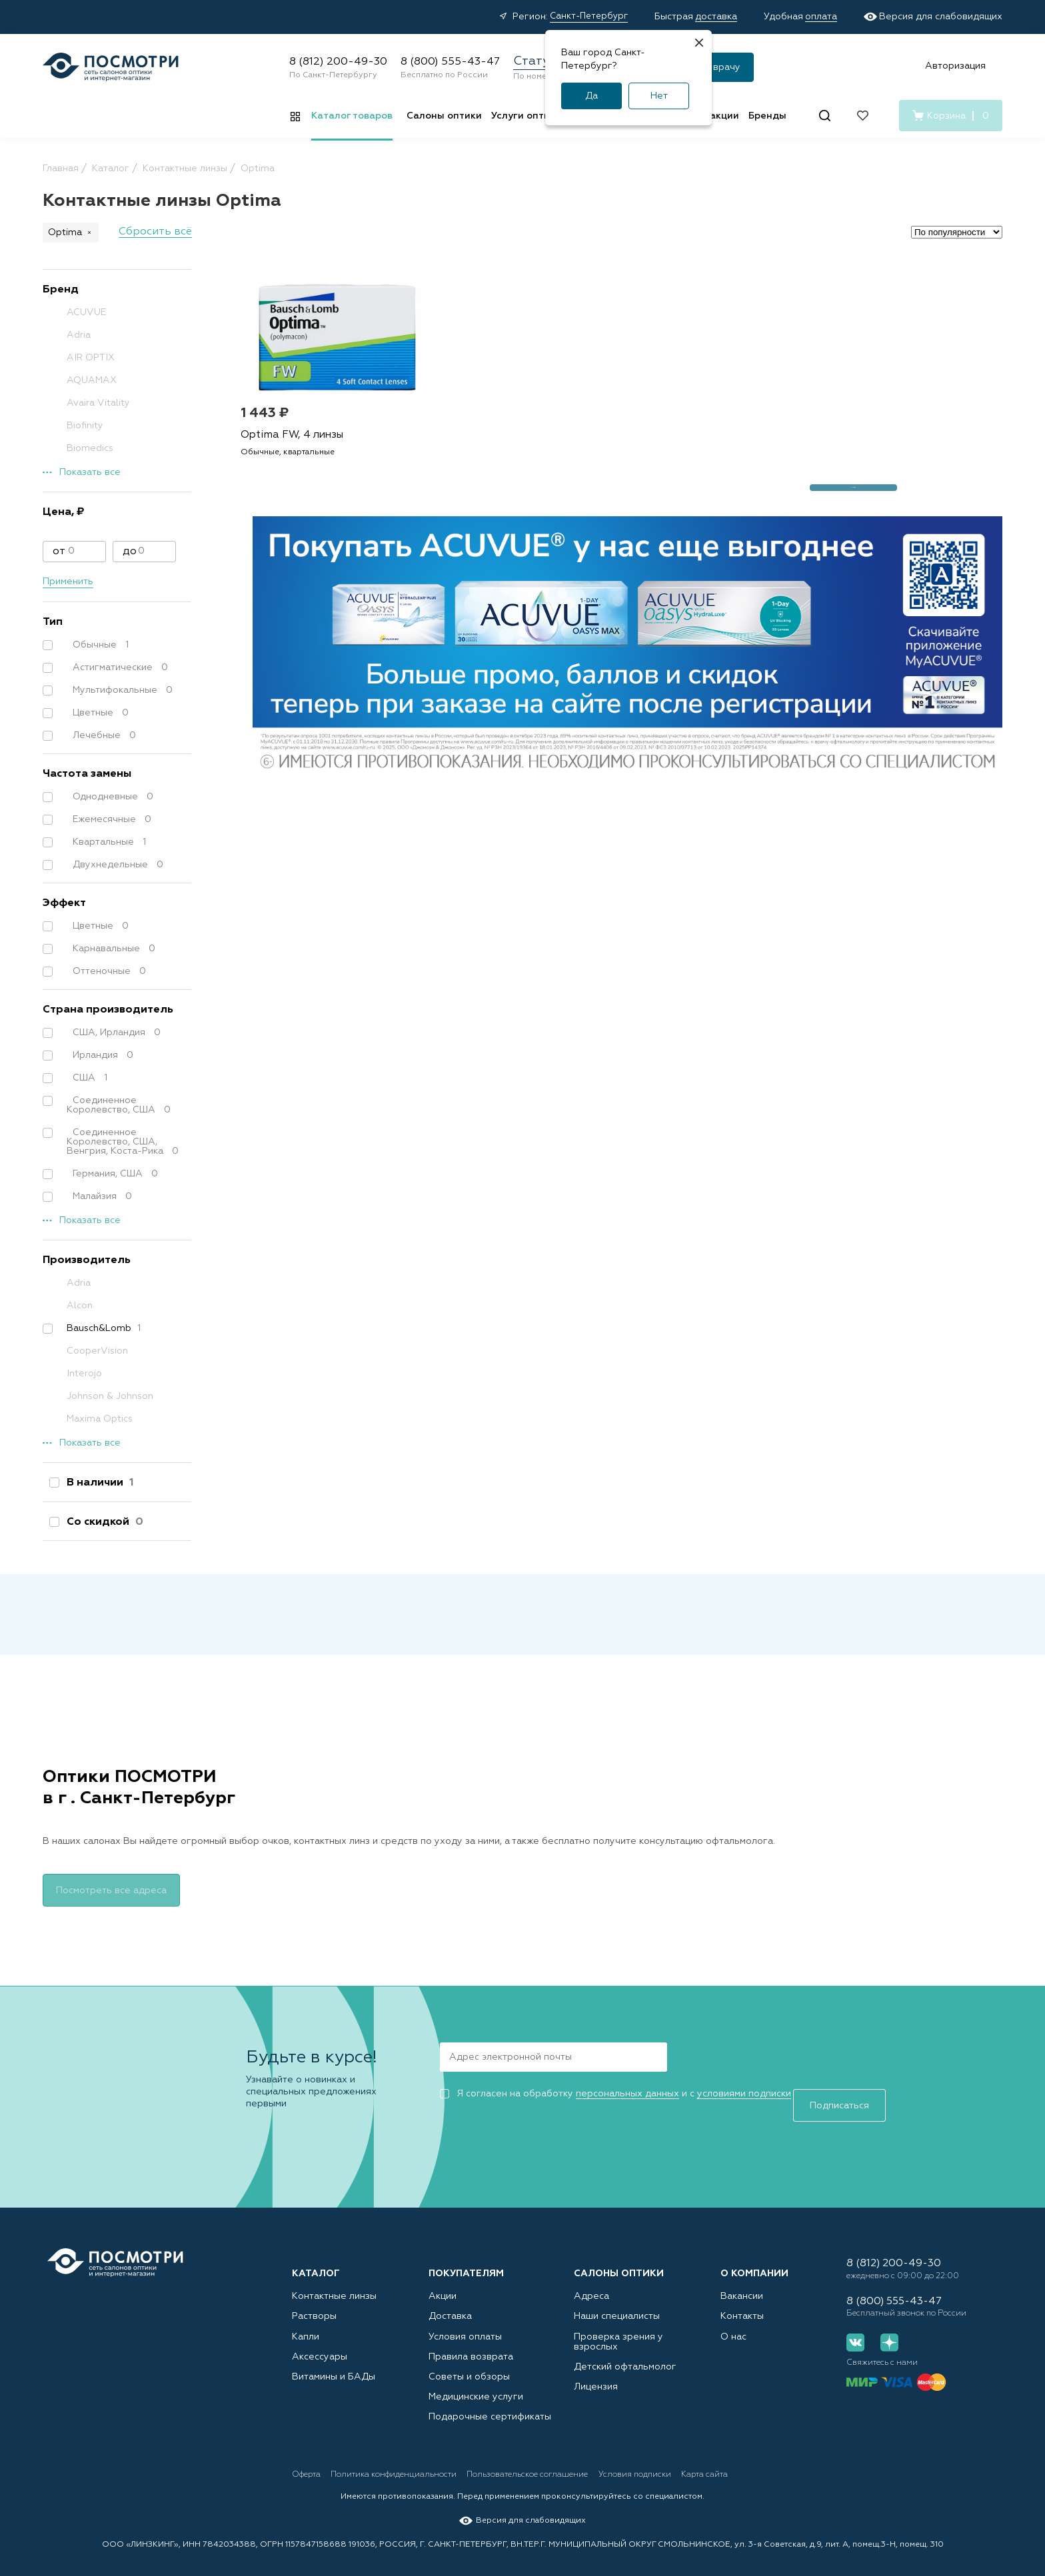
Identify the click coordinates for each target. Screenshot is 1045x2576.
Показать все (90, 472)
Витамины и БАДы (333, 2364)
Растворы (314, 2303)
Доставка (450, 2303)
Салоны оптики (444, 116)
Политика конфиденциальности (412, 2464)
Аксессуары (319, 2344)
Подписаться (723, 2054)
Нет (659, 96)
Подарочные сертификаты (490, 2406)
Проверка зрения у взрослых (618, 2328)
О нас (733, 2323)
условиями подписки (744, 2091)
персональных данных (627, 2091)
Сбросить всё (155, 231)
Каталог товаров (352, 116)
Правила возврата (471, 2344)
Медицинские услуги (476, 2385)
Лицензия (596, 2374)
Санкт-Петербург (589, 16)
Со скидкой (102, 1522)
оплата (821, 16)
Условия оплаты (465, 2323)
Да (591, 96)
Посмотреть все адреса (111, 1888)
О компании (754, 2259)
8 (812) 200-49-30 (338, 62)
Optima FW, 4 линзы (296, 445)
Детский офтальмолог (625, 2354)
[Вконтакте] (855, 2341)
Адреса (591, 2282)
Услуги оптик (523, 116)
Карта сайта (773, 2464)
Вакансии (741, 2282)
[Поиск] (824, 115)
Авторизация (955, 66)
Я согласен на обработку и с (615, 2091)
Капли (305, 2323)
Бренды (767, 116)
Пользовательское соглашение (562, 2464)
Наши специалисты (617, 2303)
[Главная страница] (111, 67)
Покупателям (466, 2259)
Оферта (307, 2464)
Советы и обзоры (469, 2364)
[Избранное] (862, 116)
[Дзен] (884, 2341)
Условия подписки (687, 2464)
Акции (443, 2282)
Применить (68, 581)
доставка (716, 16)
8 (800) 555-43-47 (450, 62)
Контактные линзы (334, 2282)
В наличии (97, 1483)
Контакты (742, 2303)
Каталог (316, 2259)
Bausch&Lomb (97, 1328)
